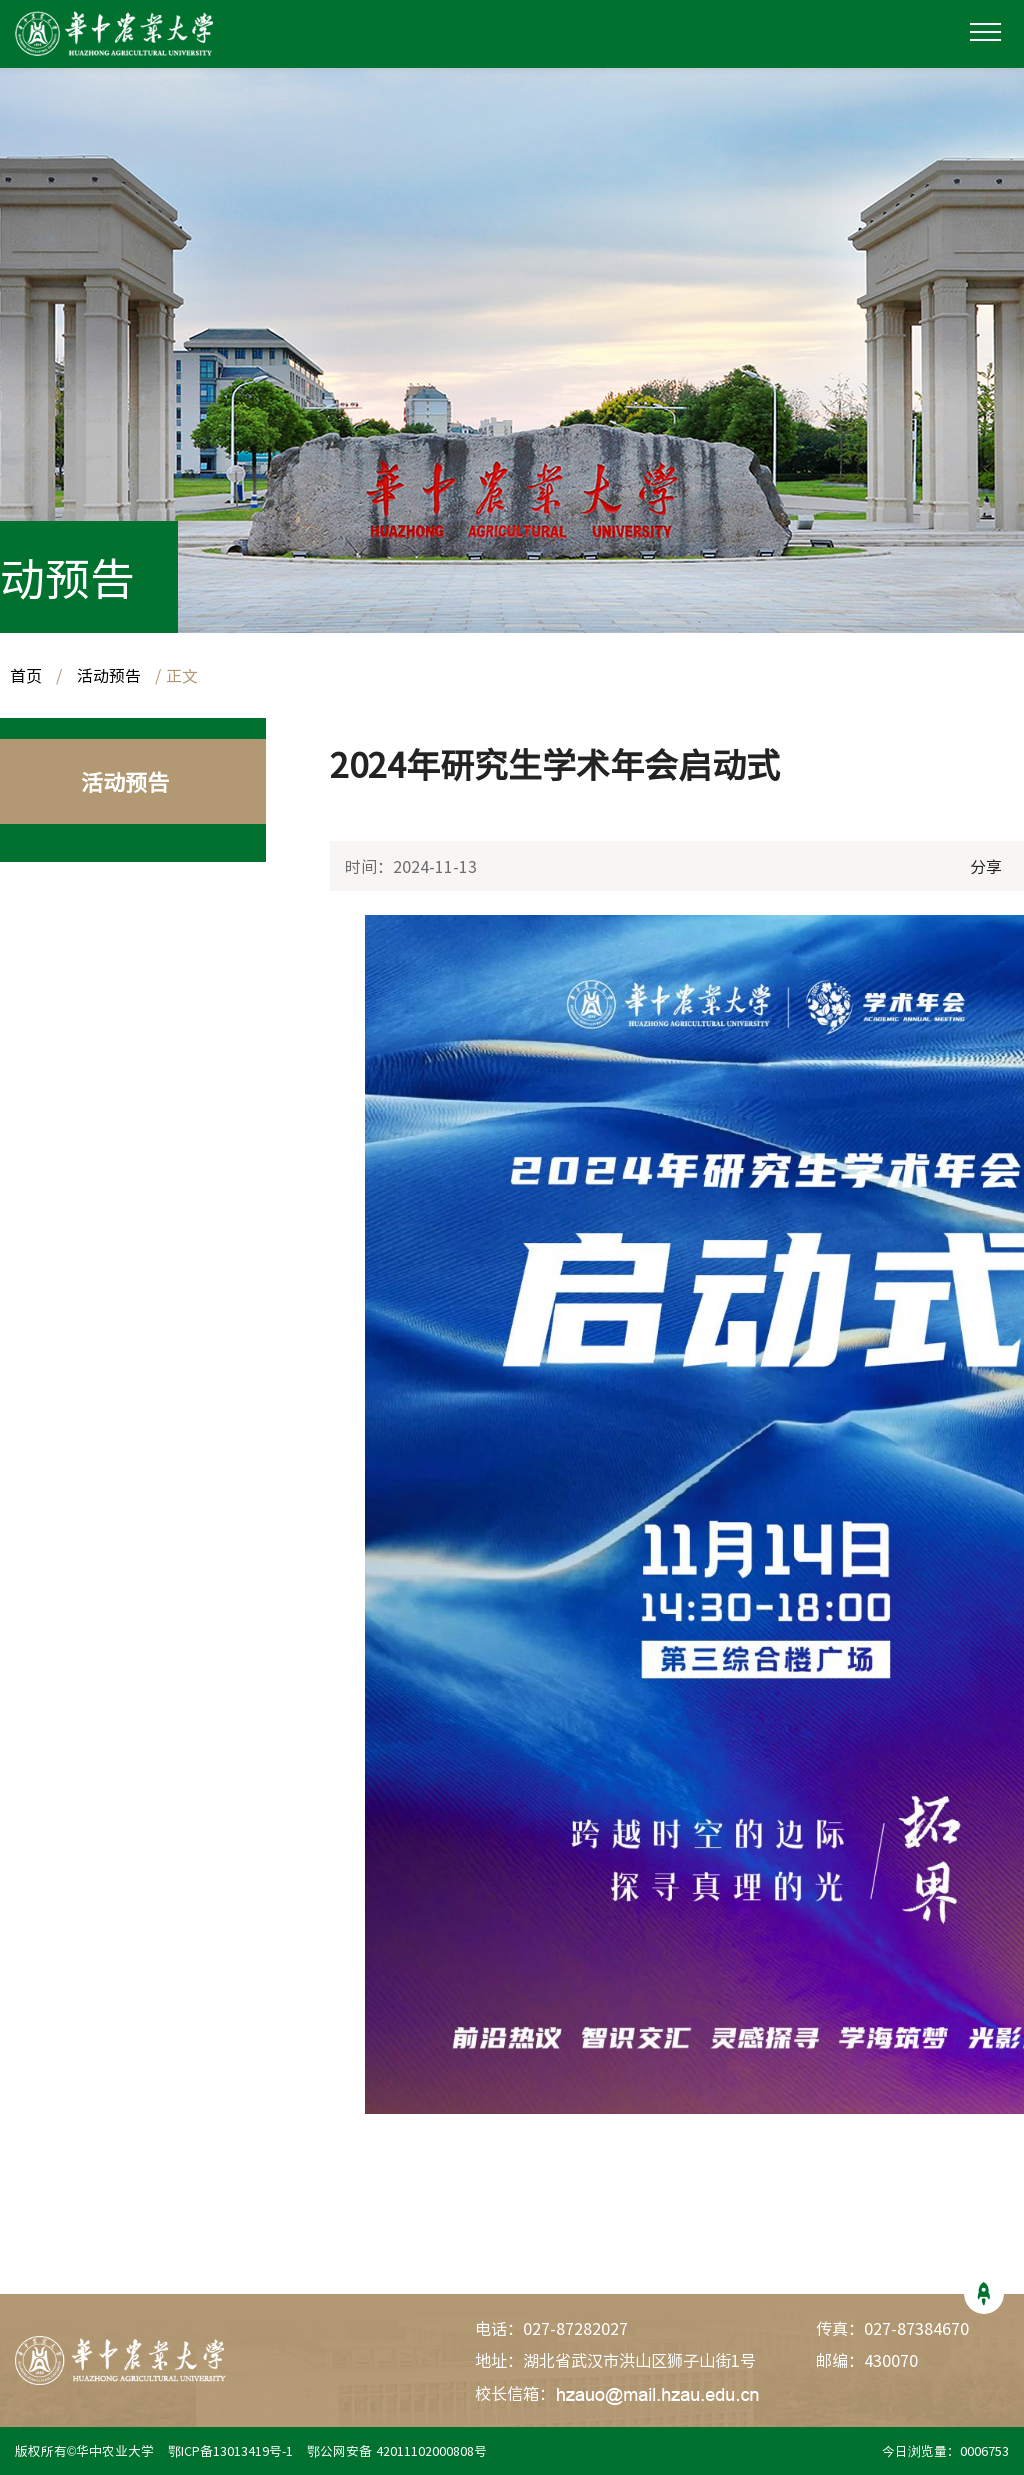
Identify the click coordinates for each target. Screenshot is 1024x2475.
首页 (26, 675)
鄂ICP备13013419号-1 (232, 2450)
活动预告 (109, 675)
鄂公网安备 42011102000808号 (400, 2450)
